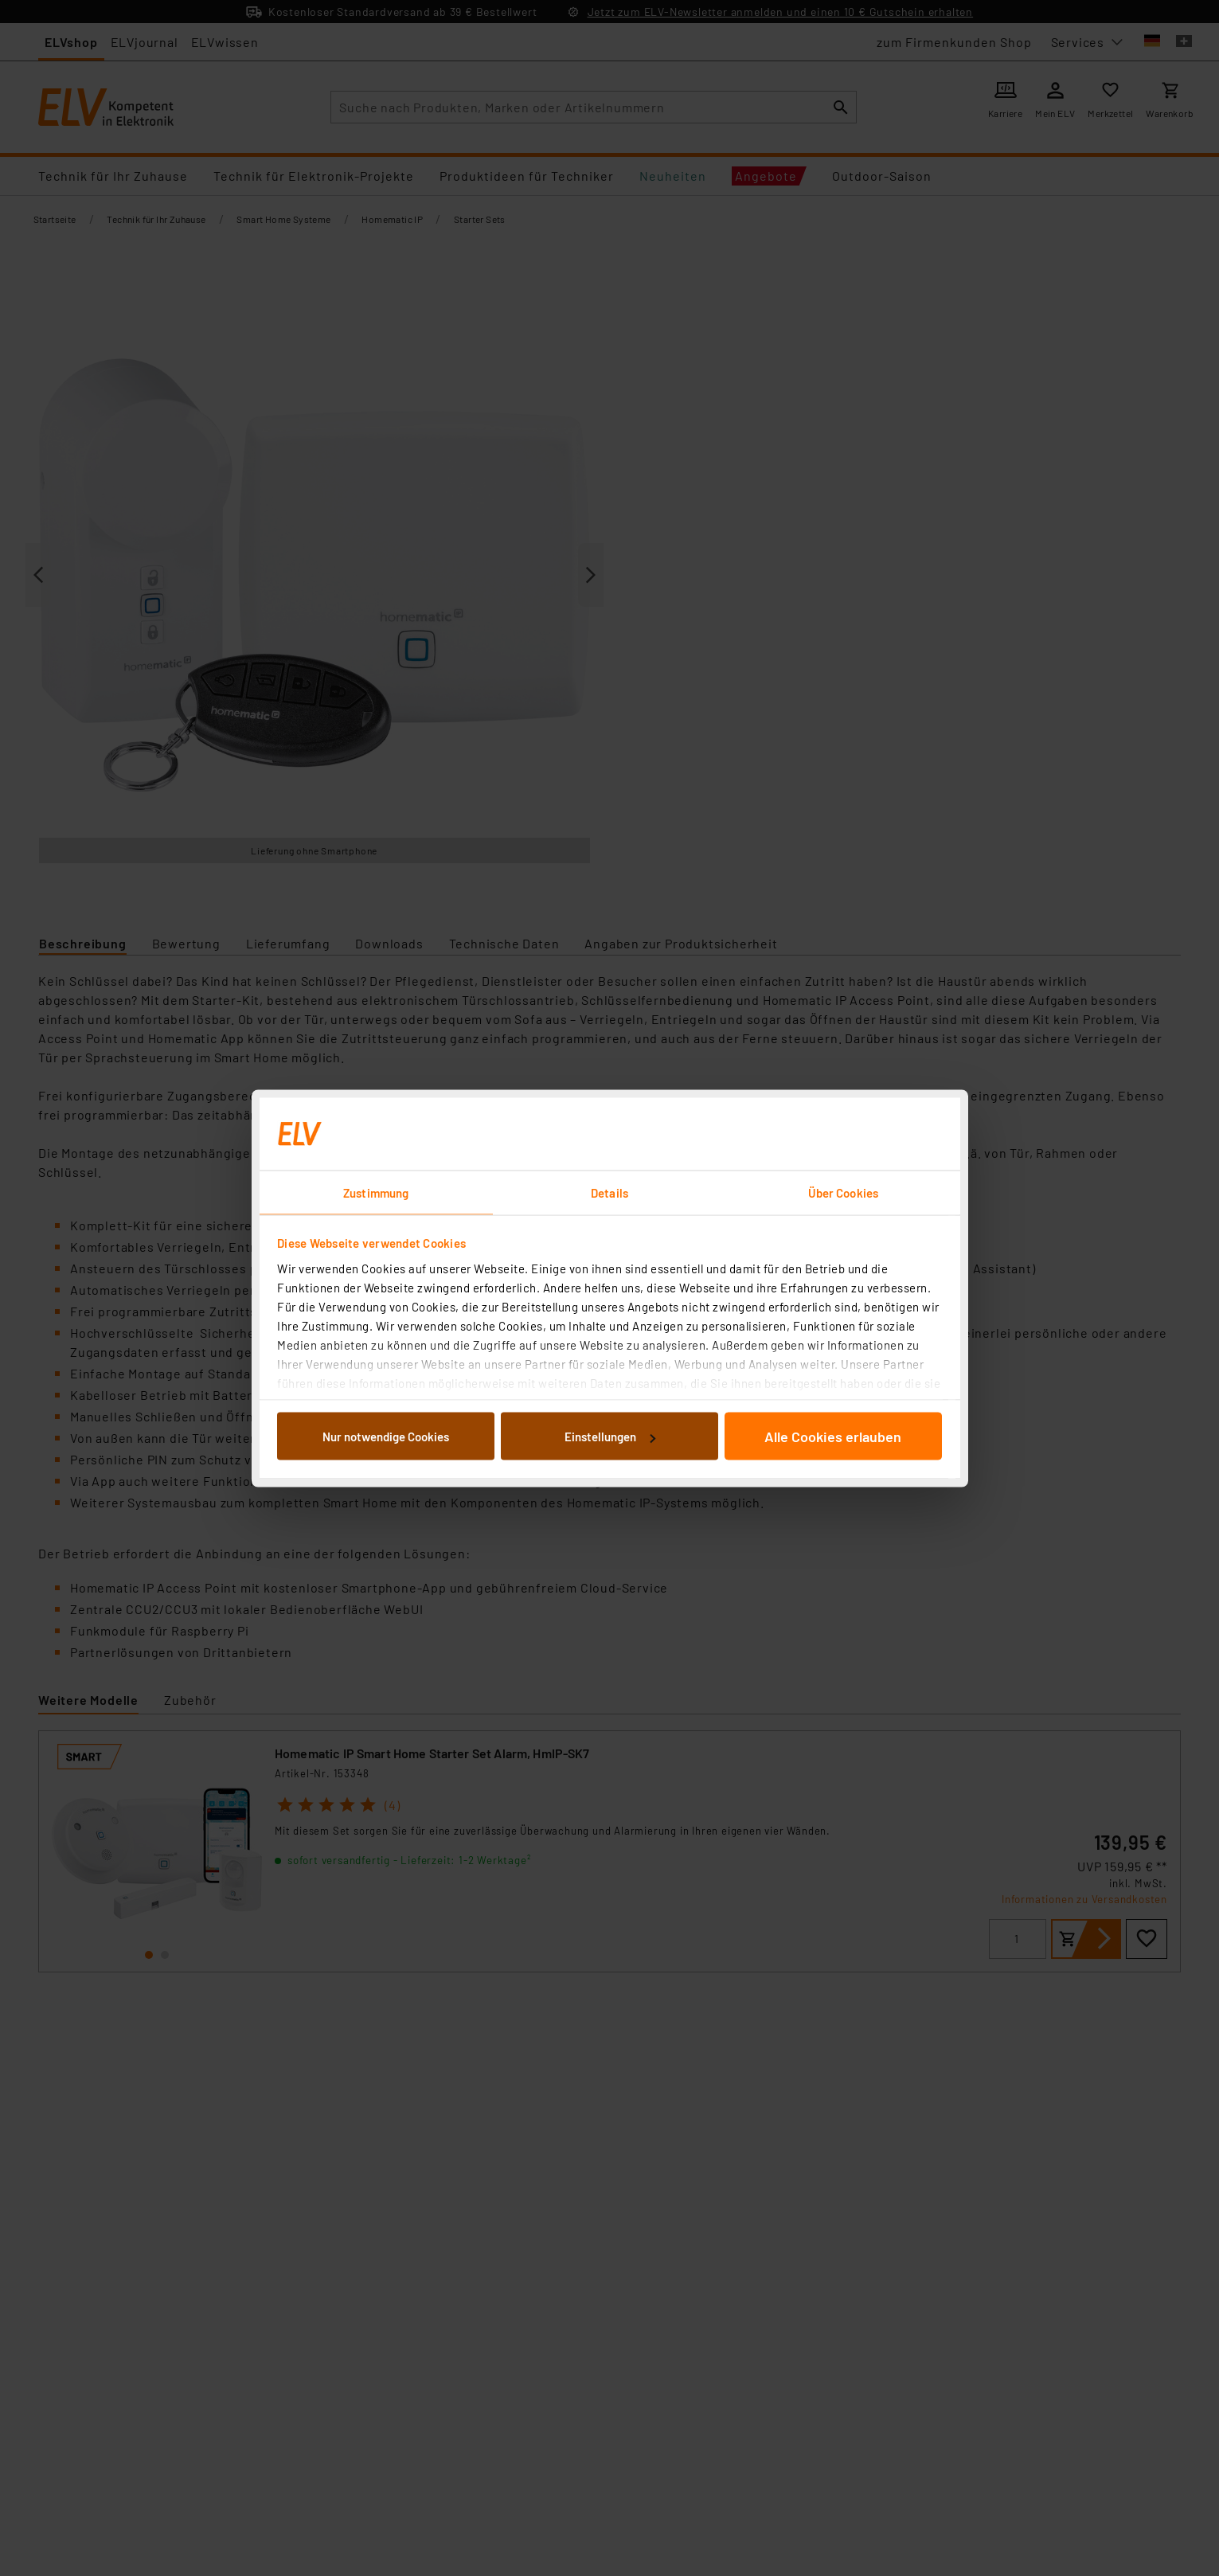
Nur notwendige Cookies (385, 1436)
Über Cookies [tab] (843, 1192)
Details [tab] (609, 1192)
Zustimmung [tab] (375, 1192)
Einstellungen (610, 1436)
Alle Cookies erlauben (832, 1436)
